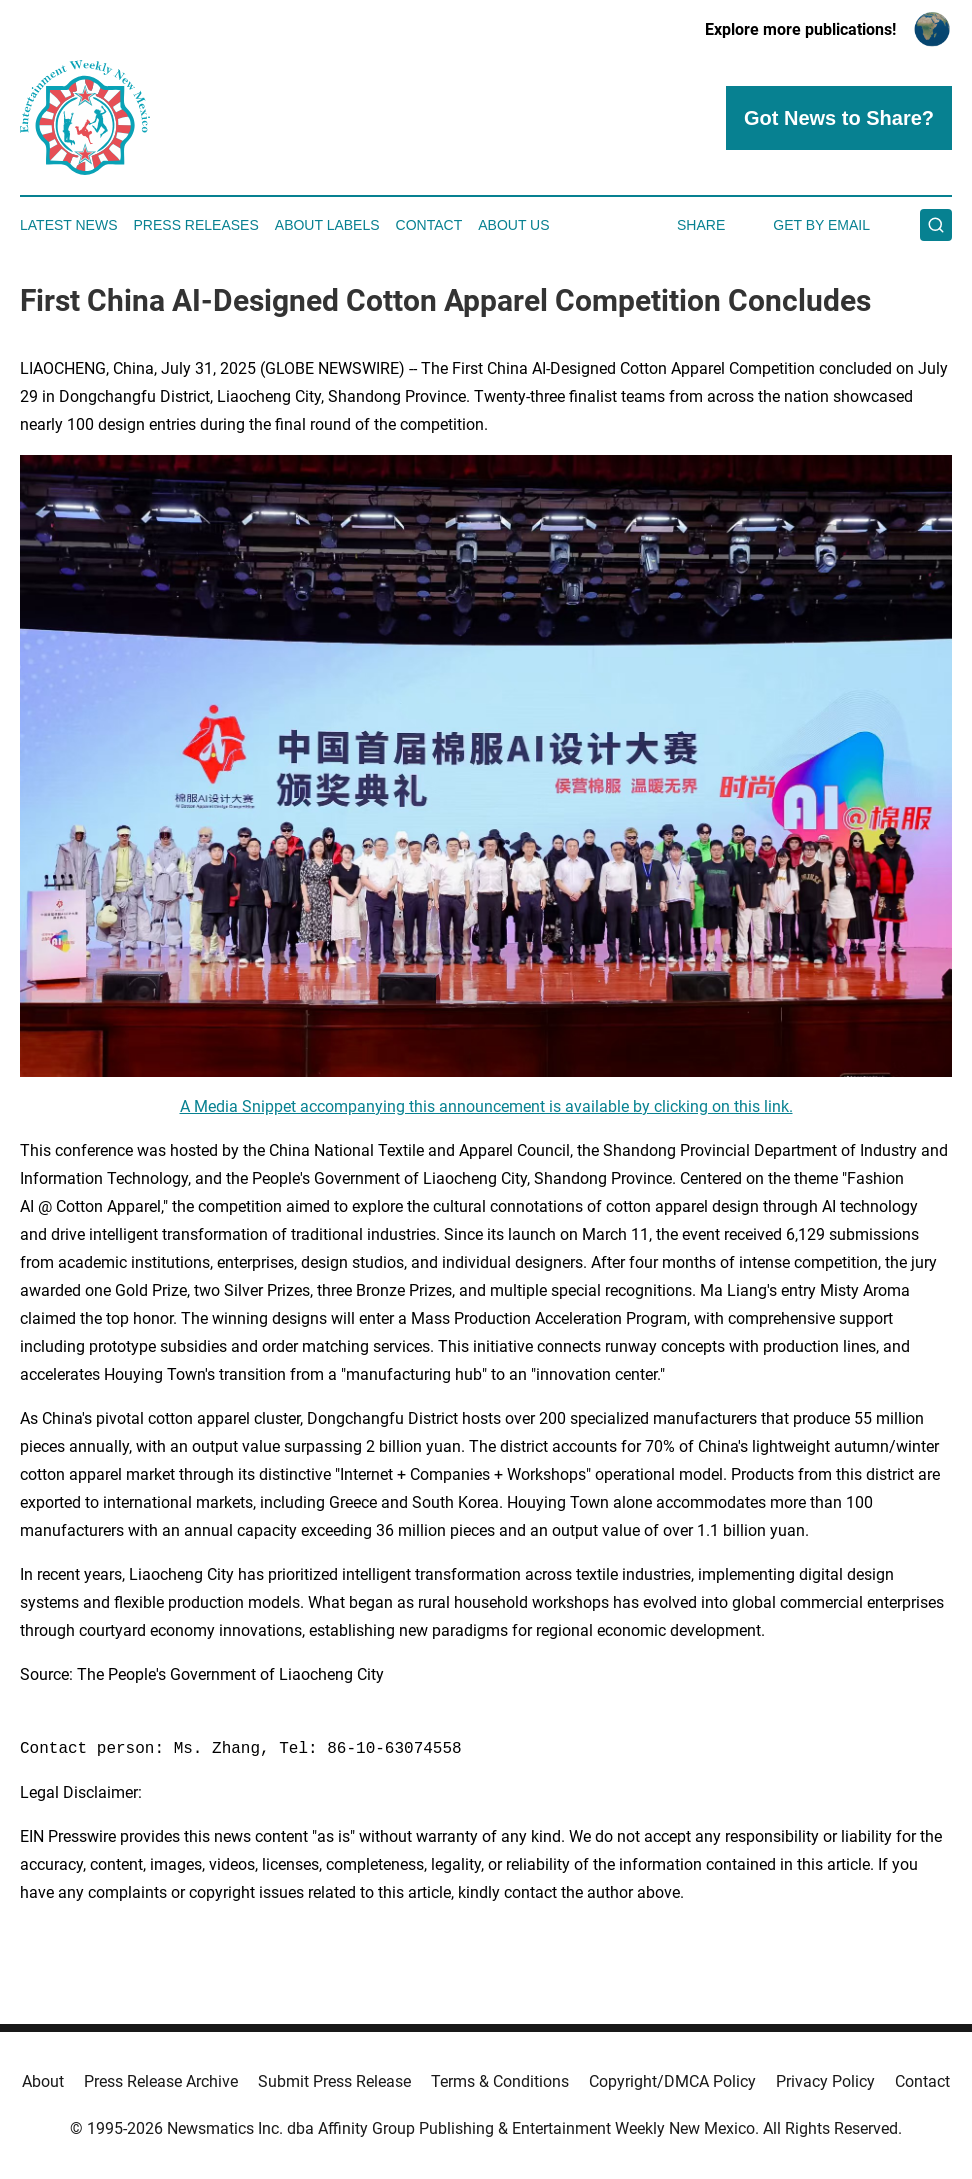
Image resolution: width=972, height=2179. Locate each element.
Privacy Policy (825, 2081)
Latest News (69, 225)
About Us (513, 225)
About (43, 2081)
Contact (429, 225)
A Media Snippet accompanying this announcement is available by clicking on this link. (486, 1106)
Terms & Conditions (500, 2081)
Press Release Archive (161, 2081)
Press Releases (196, 225)
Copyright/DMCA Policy (672, 2081)
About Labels (327, 225)
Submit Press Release (334, 2081)
